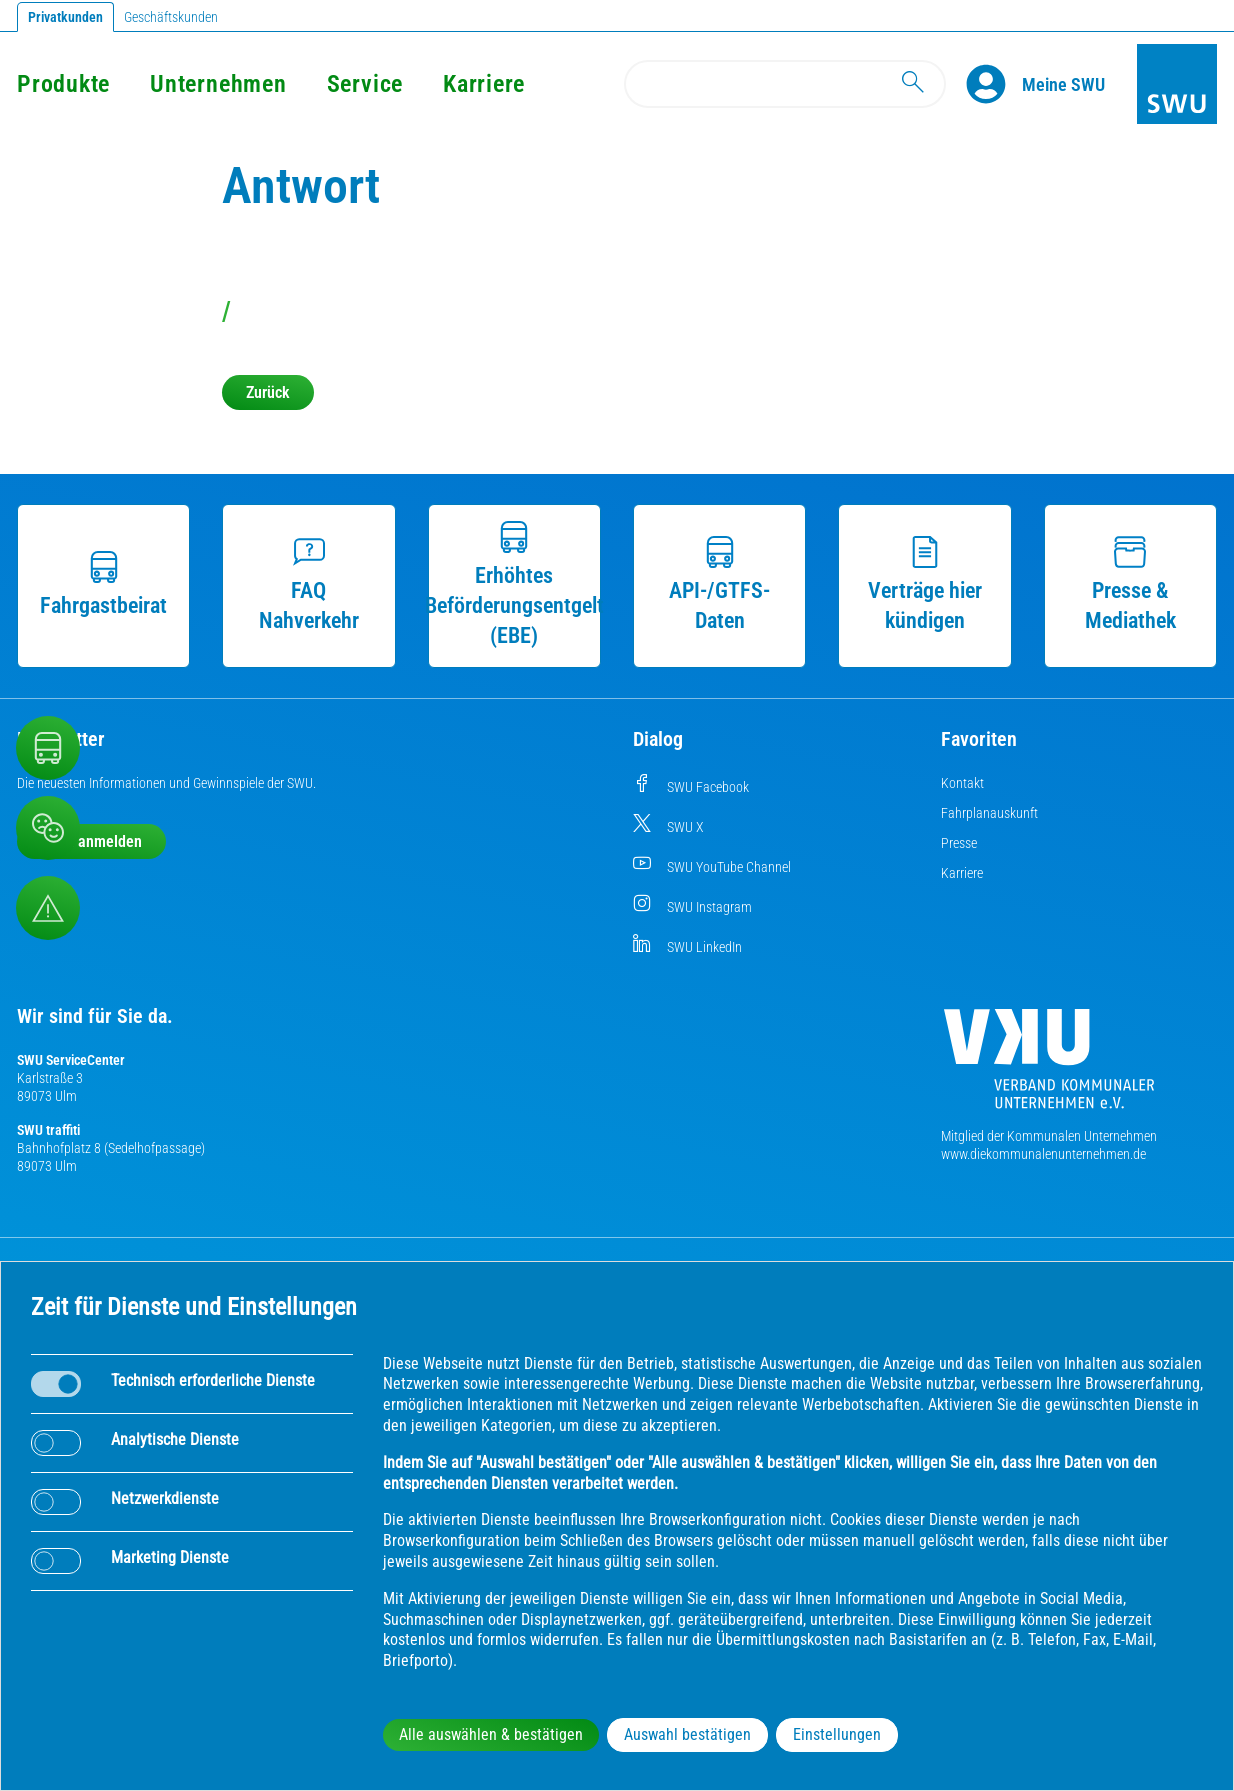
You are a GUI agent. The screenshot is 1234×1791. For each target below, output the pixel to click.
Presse (959, 843)
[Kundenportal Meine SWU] (1063, 84)
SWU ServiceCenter (71, 1060)
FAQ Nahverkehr (309, 584)
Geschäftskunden (171, 17)
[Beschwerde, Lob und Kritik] (48, 828)
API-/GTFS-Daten (719, 584)
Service (365, 84)
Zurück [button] (268, 392)
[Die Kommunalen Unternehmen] (1049, 1066)
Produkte (63, 84)
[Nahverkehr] (48, 748)
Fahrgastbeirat (103, 584)
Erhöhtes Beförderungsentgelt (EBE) (514, 584)
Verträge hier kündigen (925, 584)
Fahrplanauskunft (989, 813)
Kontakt (962, 783)
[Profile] (994, 84)
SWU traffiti (48, 1130)
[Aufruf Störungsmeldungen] (48, 908)
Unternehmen (218, 84)
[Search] (785, 84)
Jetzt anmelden (91, 841)
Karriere (484, 84)
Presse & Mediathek (1130, 584)
